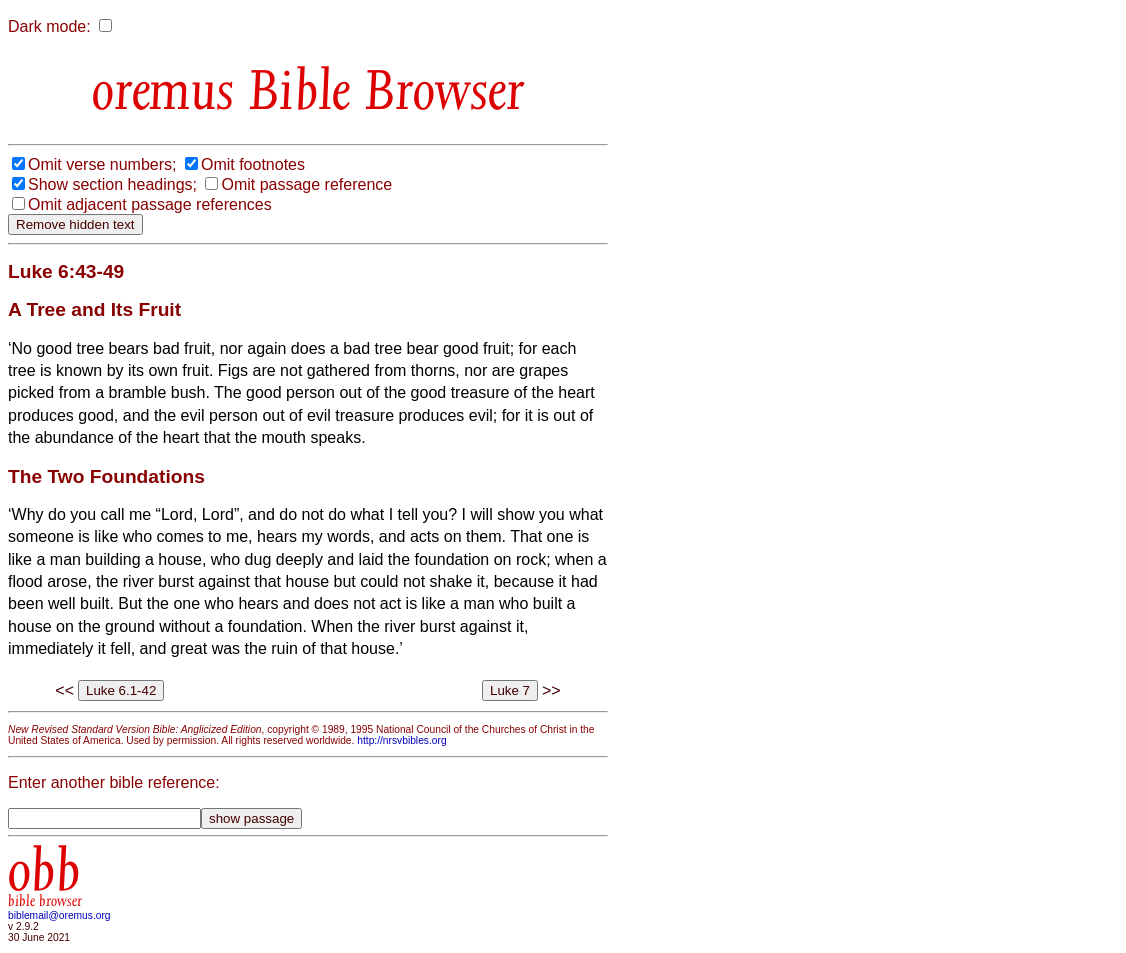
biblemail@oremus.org (59, 915)
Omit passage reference (306, 184)
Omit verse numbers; (102, 164)
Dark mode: (49, 26)
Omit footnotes (253, 164)
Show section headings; (112, 184)
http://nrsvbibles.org (401, 740)
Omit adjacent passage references (150, 204)
